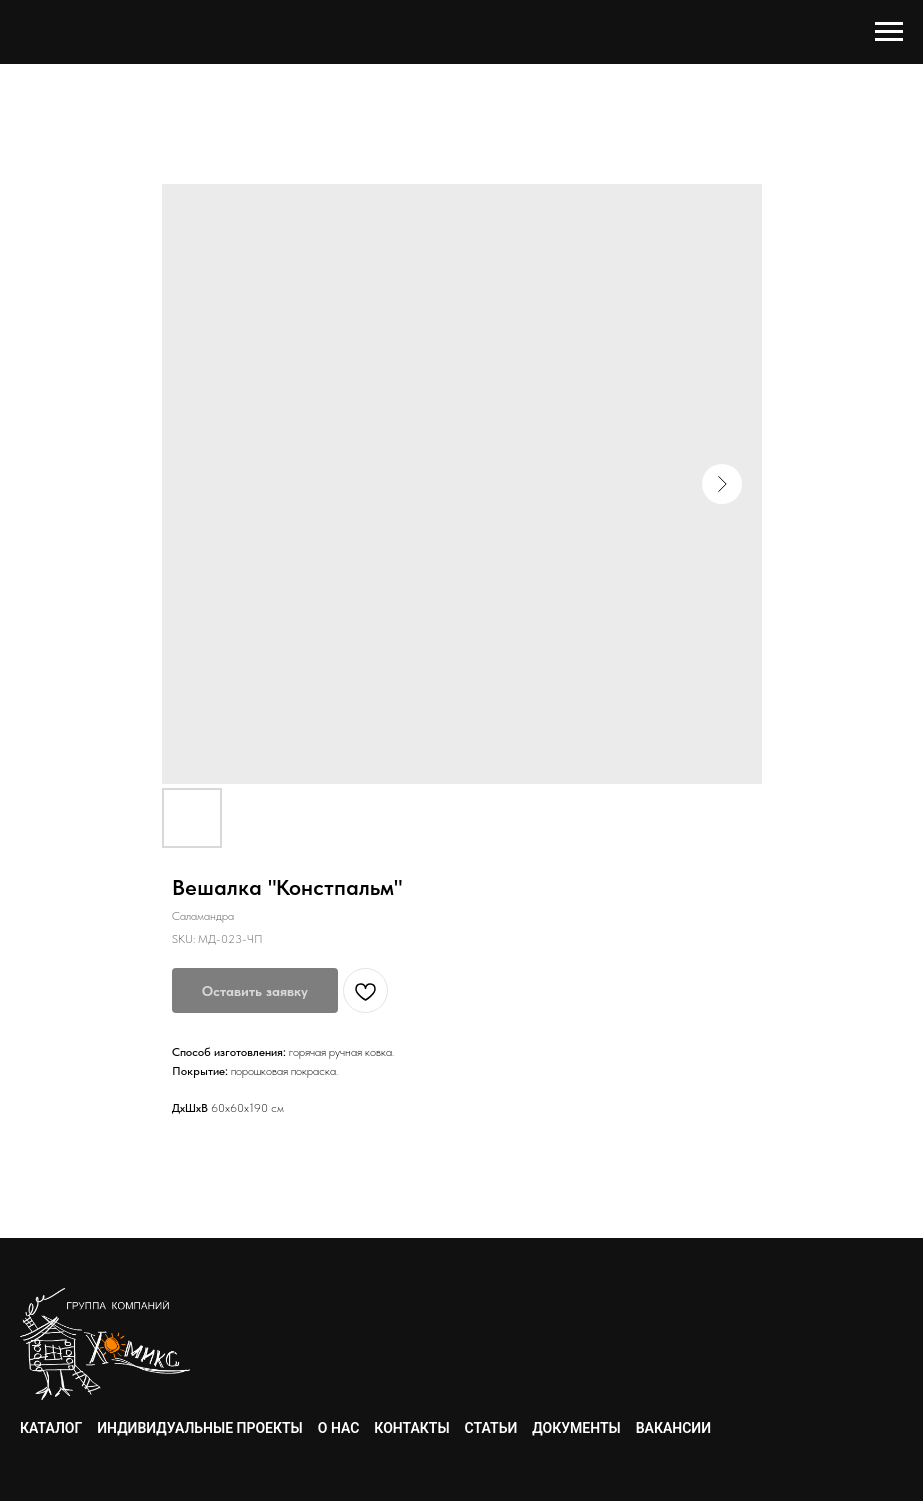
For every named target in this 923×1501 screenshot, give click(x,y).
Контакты (411, 1428)
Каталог (51, 1428)
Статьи (491, 1428)
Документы (576, 1428)
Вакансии (673, 1428)
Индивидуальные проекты (200, 1428)
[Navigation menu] (889, 32)
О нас (339, 1428)
